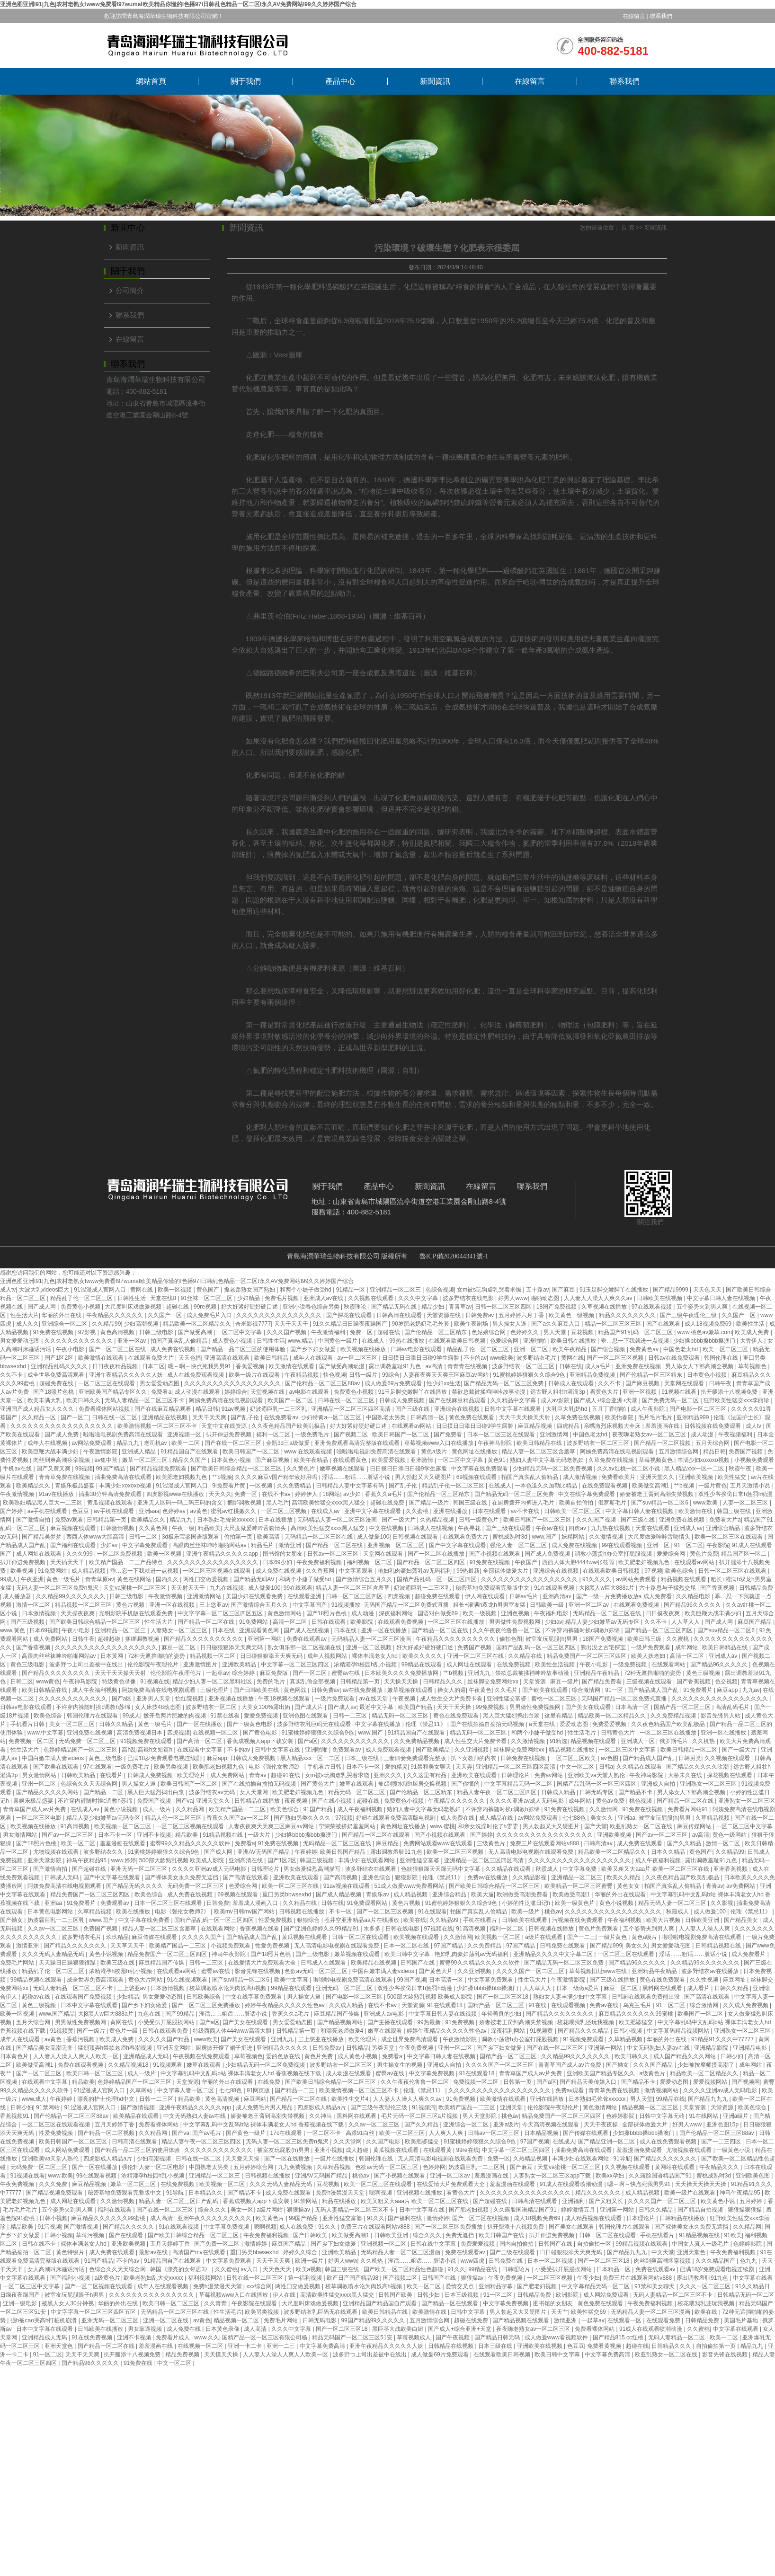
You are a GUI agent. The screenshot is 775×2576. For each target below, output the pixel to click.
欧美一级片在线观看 (255, 1375)
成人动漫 (703, 1434)
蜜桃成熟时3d (510, 1536)
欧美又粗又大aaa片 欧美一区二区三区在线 (656, 1869)
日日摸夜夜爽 (663, 1613)
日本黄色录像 (223, 2329)
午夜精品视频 (302, 1375)
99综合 (391, 1375)
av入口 (250, 2269)
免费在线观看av (307, 1639)
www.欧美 (706, 1502)
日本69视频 (43, 1630)
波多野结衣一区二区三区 (524, 1366)
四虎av (578, 1528)
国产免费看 (448, 1434)
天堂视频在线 (268, 1392)
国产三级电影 (313, 1954)
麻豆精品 (388, 1843)
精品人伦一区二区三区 (174, 1818)
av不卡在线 (526, 1511)
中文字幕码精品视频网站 (679, 2030)
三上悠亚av (213, 1605)
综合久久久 (213, 2209)
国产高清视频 (341, 1877)
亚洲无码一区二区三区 (139, 1869)
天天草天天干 (128, 1945)
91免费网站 (53, 1570)
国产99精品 (180, 2013)
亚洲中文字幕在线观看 (373, 1511)
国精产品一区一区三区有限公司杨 (265, 2337)
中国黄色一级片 (338, 1340)
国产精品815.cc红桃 (619, 2337)
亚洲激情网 (555, 1434)
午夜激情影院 (101, 1451)
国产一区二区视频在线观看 (99, 2286)
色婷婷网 (434, 2167)
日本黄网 (112, 1656)
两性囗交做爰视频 (206, 1579)
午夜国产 (527, 1562)
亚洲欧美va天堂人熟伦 (597, 1775)
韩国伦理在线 (721, 1357)
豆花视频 (583, 1332)
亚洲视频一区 (185, 1434)
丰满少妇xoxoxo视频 (704, 1460)
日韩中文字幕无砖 (662, 2116)
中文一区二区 (578, 1766)
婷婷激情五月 (579, 2209)
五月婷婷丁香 (756, 2201)
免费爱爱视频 (610, 1724)
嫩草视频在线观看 (343, 1468)
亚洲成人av (688, 1528)
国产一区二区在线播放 (437, 1553)
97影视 (88, 1332)
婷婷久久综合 (301, 2252)
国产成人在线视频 (307, 1630)
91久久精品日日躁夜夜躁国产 (350, 1323)
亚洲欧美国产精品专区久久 (113, 1392)
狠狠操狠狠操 (745, 2209)
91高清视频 (76, 1826)
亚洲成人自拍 (659, 1783)
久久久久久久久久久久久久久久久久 (213, 1562)
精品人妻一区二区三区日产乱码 (179, 2201)
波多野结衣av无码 (212, 1792)
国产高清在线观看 (246, 1877)
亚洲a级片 (736, 2116)
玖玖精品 (117, 1937)
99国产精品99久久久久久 (373, 2320)
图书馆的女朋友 (283, 1553)
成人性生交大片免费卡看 (452, 1698)
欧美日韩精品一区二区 (689, 1749)
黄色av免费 (611, 1800)
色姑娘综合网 (489, 1332)
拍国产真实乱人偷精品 (180, 1340)
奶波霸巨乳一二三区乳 (279, 1409)
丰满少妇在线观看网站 (367, 1860)
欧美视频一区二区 (498, 1937)
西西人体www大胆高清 (95, 1536)
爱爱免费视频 (261, 1715)
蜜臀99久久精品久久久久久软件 (191, 1843)
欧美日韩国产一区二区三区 (538, 1519)
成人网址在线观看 (39, 1553)
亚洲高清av (558, 1596)
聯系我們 (661, 16)
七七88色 (575, 1818)
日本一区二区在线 (406, 1945)
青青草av (460, 1306)
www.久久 (206, 2337)
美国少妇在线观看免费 (255, 1596)
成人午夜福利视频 (95, 1690)
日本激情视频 (39, 1613)
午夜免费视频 (417, 2048)
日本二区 (153, 1366)
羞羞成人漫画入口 (255, 1903)
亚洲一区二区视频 (369, 1647)
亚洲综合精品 (723, 1528)
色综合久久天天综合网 (90, 1783)
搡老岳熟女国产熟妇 (250, 1289)
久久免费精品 (294, 1485)
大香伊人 (752, 1340)
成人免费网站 (51, 1639)
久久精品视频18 (129, 2065)
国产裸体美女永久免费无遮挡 (182, 1877)
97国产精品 (449, 1945)
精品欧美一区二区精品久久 (197, 1323)
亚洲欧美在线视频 (540, 2346)
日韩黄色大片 (618, 1732)
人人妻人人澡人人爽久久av (599, 1298)
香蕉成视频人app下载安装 (260, 1741)
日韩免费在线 (506, 2260)
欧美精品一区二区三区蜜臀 (579, 1886)
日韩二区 (21, 1681)
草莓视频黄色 (656, 1460)
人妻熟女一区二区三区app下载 (552, 2175)
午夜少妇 (588, 2278)
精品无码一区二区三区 (401, 1715)
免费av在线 (604, 2005)
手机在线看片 (481, 1920)
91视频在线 (154, 1681)
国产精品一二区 (104, 1792)
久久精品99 (106, 1323)
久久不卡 (12, 1375)
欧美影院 (362, 1622)
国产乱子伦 (245, 1417)
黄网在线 (142, 1289)
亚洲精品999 (693, 1417)
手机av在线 (18, 1468)
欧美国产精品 (416, 1707)
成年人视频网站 (327, 1656)
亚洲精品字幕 (496, 2286)
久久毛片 (507, 1690)
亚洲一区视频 (640, 1392)
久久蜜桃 (418, 1511)
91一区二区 (688, 1545)
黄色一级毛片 (64, 1579)
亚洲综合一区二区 (65, 1323)
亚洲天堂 (512, 2107)
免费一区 (362, 1332)
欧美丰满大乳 (45, 1400)
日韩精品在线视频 (451, 2346)
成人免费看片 (749, 1954)
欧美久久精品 (624, 1877)
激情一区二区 (34, 1605)
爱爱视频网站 (711, 2082)
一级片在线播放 (335, 2158)
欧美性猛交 (733, 1477)
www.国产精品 (57, 2013)
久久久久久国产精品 (164, 2039)
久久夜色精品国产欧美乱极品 (289, 1426)
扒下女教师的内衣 (474, 1758)
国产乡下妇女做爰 (313, 1349)
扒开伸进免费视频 (229, 1434)
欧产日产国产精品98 (353, 2278)
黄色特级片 (71, 2252)
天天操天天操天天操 (701, 2184)
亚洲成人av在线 (324, 1298)
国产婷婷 (12, 1511)
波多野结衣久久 (104, 1852)
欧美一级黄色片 (575, 1903)
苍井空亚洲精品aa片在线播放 (362, 1920)
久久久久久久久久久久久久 (79, 1340)
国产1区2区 (60, 1357)
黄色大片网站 (146, 1979)
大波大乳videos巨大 (45, 1289)
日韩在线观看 (329, 1622)
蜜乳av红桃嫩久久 (234, 1511)
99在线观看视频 (623, 1545)
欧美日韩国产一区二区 (401, 1434)
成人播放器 (18, 1596)
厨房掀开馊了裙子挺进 (225, 2048)
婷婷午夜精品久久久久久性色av (285, 2005)
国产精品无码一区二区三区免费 (504, 1383)
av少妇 (352, 1494)
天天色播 (189, 1357)
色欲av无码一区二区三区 (317, 1971)
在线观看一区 (625, 2320)
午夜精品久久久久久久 (115, 1315)
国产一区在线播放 (200, 1724)
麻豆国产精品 (755, 1622)
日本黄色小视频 (707, 1375)
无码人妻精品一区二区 (677, 2337)
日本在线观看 (490, 1511)
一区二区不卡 (324, 2133)
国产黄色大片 (318, 1783)
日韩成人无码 (62, 1877)
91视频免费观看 (584, 2039)
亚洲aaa (149, 1511)
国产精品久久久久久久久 (75, 1945)
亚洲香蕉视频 (731, 1869)
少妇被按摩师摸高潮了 (706, 2065)
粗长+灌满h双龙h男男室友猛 (490, 1605)
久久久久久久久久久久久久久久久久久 (233, 1383)
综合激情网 (587, 1690)
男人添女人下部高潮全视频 (700, 1366)
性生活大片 (24, 1315)
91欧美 (732, 2235)
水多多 (373, 1928)
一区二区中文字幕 (239, 1332)
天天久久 (220, 1494)
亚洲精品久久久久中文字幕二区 (553, 1954)
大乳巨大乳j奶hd (567, 1409)
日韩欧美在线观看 (525, 1920)
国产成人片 (309, 1707)
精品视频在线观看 (684, 1579)
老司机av (156, 1443)
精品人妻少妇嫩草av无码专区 (603, 1622)
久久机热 (704, 1741)
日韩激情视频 (118, 1528)
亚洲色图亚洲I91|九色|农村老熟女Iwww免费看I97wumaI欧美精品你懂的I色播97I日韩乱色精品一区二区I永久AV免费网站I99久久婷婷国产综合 (178, 4)
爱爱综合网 (671, 1553)
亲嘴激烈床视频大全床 (613, 1426)
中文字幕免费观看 (145, 1545)
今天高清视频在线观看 (551, 2124)
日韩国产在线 (418, 1962)
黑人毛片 (277, 1502)
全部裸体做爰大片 (506, 1570)
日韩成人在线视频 (431, 1528)
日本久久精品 (668, 1852)
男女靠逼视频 (145, 2329)
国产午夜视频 (453, 2337)
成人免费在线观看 (640, 1843)
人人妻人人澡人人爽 (705, 1928)
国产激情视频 (138, 2107)
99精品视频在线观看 (37, 1979)
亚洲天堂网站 (174, 2048)
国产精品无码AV (254, 1579)
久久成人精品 (347, 2005)
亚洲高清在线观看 (227, 1357)
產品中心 (340, 81)
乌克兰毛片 (638, 2005)
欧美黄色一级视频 (572, 1315)
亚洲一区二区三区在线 (476, 1656)
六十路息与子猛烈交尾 (668, 1588)
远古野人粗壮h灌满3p (558, 1392)
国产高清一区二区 (200, 1741)
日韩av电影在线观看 (417, 1349)
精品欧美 (209, 1528)
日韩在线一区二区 (115, 1417)
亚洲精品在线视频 (165, 1417)
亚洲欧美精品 (240, 1664)
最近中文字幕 (377, 1707)
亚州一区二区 (39, 1783)
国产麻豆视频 (643, 1383)
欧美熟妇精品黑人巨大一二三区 (43, 1502)
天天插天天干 (68, 1562)
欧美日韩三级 (645, 1639)
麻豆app (728, 1690)
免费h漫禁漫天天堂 (341, 2192)
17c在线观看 (287, 2133)
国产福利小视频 (70, 2278)
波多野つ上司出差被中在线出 (87, 1664)
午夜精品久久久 (719, 2167)
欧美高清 (269, 1536)
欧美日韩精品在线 (540, 1443)
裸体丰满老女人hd (376, 1656)
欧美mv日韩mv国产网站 (245, 1911)
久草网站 (142, 2090)
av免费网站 (741, 1886)
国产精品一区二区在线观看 (376, 1835)
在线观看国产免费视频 (84, 1996)
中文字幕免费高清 (323, 2346)
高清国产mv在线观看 (199, 2252)
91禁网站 (48, 2107)
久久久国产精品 (653, 2065)
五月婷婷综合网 (254, 2167)
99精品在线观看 (422, 1664)
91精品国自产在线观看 (190, 1451)
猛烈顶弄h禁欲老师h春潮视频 (116, 2048)
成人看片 (699, 1988)
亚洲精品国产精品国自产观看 (380, 2303)
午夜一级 (183, 1528)
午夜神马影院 (495, 1443)
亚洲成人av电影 (384, 2013)
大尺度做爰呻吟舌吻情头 (255, 1528)
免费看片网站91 (689, 1809)
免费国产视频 (746, 1451)
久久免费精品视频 (673, 1715)
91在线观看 (432, 1911)
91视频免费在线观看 (147, 1741)
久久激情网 (604, 1809)
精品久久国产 (190, 1460)
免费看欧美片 (619, 1477)
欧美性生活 (751, 1323)
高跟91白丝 (361, 2133)
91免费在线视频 (54, 1332)
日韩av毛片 (524, 1596)
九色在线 (150, 2013)
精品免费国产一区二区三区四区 (587, 1656)
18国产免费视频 (557, 1306)
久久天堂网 (348, 2141)
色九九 (749, 2260)
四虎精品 (569, 1426)
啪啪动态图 (546, 1298)
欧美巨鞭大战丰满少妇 (51, 1451)
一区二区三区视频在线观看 (217, 1570)
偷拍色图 (510, 1639)
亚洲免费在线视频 (638, 1366)
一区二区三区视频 (284, 1511)
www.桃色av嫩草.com (704, 1332)
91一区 (614, 1690)
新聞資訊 (435, 81)
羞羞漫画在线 (663, 1426)
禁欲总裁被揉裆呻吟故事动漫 (489, 1392)
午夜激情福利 (329, 1332)
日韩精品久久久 (443, 1681)
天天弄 (463, 1766)
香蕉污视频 (81, 2039)
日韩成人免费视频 (402, 1400)
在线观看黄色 (350, 1460)
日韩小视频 (628, 2030)
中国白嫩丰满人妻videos (53, 1758)
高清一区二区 (290, 1622)
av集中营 (107, 1460)
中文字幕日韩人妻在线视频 (722, 1298)
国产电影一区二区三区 (698, 1409)
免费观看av (347, 1749)
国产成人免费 (62, 1434)
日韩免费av (480, 1315)
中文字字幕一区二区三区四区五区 (221, 1613)
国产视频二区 (351, 1434)
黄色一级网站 (730, 1835)
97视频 (653, 1570)
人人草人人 (686, 1622)
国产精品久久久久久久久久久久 (204, 1639)
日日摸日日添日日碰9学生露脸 (421, 1357)
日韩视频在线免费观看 (713, 1426)
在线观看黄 (438, 2150)
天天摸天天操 (222, 2354)
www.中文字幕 (45, 1732)
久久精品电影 (694, 1596)
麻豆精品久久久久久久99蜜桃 (636, 2013)
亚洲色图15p (723, 2124)
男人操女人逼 (510, 1323)
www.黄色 (13, 1630)
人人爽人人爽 (446, 2133)
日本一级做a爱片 (578, 1988)
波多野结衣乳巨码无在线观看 (314, 1724)
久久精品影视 (530, 1877)
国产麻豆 (564, 1289)
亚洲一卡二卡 (245, 2346)
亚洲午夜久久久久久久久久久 (215, 2218)
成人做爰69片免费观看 (394, 1383)
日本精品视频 (542, 2133)
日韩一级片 (364, 1375)
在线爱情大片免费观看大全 (262, 1962)
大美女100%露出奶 (266, 1707)
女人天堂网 (254, 1792)
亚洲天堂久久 (658, 1477)
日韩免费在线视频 (523, 1758)
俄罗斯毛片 (613, 1502)
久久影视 (722, 1903)
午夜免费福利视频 (319, 1562)
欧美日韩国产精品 (343, 1852)
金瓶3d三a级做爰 (288, 1443)
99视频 (84, 1468)
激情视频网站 (662, 2090)
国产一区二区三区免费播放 (206, 2005)
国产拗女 (12, 1920)
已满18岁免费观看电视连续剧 (165, 1758)
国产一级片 (92, 2030)
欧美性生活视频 (555, 1664)
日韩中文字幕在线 (278, 1749)
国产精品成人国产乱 (653, 1690)
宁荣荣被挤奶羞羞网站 (348, 1826)
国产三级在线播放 (612, 1979)
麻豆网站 (255, 2099)
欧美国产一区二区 (290, 1400)
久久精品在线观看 (639, 1766)
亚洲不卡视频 (154, 1835)
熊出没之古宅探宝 (603, 1647)
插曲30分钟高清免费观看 (111, 1494)
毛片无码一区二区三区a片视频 (420, 2116)
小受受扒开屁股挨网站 (167, 2022)
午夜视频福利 (736, 1434)
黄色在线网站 (134, 1579)
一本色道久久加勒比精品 (547, 1485)
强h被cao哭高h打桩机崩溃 (44, 2320)
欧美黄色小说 (718, 2201)
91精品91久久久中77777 (723, 2039)
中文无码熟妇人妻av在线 (659, 2048)
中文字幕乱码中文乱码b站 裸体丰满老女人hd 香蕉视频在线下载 (241, 2073)
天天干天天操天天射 (525, 1417)
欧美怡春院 (620, 1417)
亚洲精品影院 (712, 2048)
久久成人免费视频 (746, 2005)
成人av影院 (556, 1400)
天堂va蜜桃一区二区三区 (135, 1588)
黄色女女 (629, 1886)
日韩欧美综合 (204, 1996)
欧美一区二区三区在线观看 (729, 1536)
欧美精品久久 (34, 1485)
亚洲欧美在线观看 (474, 1775)
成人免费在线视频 (173, 1349)
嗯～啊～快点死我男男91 (200, 1366)
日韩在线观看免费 (166, 2030)
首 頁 (627, 227)
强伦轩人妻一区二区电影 (154, 2167)
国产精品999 (606, 1945)
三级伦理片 (215, 1690)
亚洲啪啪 (535, 1340)
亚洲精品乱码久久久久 (60, 1366)
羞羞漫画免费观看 (639, 2150)
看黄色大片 (605, 1392)
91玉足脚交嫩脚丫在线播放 (614, 1289)
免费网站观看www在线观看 (438, 1843)
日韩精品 (357, 2048)
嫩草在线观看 (357, 1783)
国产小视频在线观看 (495, 1553)
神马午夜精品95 (87, 1860)
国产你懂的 (466, 1783)
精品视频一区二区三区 (84, 1605)
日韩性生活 (132, 1298)
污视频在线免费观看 (578, 1920)
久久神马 (321, 2116)
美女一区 (242, 2209)
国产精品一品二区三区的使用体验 (243, 1349)
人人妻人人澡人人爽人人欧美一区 (76, 2056)
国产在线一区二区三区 (234, 1443)
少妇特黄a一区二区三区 (332, 1417)
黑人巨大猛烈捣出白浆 (512, 1715)
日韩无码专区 (597, 1792)
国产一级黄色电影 (250, 1724)
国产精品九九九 (708, 2099)
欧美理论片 (192, 1775)
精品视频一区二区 (213, 1656)
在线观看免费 (664, 2320)
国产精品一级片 (429, 1502)
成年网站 (687, 1647)
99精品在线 (670, 2099)
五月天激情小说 (750, 1485)
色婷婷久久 (525, 1332)
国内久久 (168, 1579)
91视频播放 (345, 1605)
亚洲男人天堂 (154, 1698)
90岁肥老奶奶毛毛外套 (421, 1323)
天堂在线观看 (653, 1528)
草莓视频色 (753, 1366)
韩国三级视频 (317, 1860)
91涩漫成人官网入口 (100, 1289)
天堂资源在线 (444, 1315)
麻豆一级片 (564, 1681)
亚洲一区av (132, 1340)
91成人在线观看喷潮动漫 (572, 2184)
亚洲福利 (574, 2201)
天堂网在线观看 (684, 1383)
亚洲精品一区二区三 (396, 1289)
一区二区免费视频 (120, 1553)
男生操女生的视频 (400, 2065)
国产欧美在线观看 (545, 1690)
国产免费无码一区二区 (671, 1400)
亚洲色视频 (516, 1613)
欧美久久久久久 (423, 1656)
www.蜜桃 (442, 1826)
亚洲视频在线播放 (231, 1698)
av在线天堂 (374, 1698)
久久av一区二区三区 (53, 1928)
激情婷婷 (438, 2218)
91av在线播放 (57, 1494)
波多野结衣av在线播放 (710, 1971)
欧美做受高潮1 (651, 1485)
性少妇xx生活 (444, 1383)
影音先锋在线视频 (258, 1971)
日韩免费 (217, 1903)
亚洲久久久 (388, 1775)
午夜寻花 (470, 1528)
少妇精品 (249, 1298)
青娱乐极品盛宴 (75, 1485)
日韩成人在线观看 (571, 1383)
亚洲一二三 (281, 2346)
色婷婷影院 (621, 2116)
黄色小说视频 (121, 1809)
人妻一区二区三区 (745, 1502)
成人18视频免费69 (709, 1323)
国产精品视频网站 (340, 2022)
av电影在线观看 (310, 1392)
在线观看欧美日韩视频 (457, 1340)
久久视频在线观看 (371, 1298)
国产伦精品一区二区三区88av (323, 1383)
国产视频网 (745, 2082)
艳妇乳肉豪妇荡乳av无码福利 (416, 1570)
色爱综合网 (505, 1340)
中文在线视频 (387, 1528)
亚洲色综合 (377, 1877)
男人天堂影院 (480, 2116)
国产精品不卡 (636, 1792)
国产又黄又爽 (54, 1468)
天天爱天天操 (243, 2158)
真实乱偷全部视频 (313, 1681)
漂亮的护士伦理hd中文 (106, 2099)
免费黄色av (645, 1349)
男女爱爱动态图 (20, 1340)
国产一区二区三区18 (503, 1996)
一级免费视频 (630, 1664)
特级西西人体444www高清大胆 (233, 2030)
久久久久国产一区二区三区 (531, 1971)
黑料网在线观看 (663, 1988)
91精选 (558, 1741)
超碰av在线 (37, 1996)
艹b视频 (222, 1477)
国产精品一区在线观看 (450, 2303)
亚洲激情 (422, 1460)
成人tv (8, 1289)
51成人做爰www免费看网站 (410, 1886)
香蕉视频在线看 (260, 1928)
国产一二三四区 (721, 2141)
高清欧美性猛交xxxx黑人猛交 (329, 1502)
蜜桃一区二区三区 (554, 1698)
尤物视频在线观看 (56, 1852)
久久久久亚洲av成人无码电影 (527, 1800)
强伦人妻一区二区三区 (519, 1545)
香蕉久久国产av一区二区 (238, 1818)
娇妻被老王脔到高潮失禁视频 (657, 1494)
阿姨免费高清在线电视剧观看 (226, 1400)
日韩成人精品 (559, 1792)
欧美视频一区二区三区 (123, 1826)
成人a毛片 (598, 1366)
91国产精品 (318, 1809)
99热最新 (468, 1570)
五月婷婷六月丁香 (522, 1315)
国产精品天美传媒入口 (589, 2082)
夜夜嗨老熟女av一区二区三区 (650, 1434)
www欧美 (501, 1357)
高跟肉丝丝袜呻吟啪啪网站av (210, 1545)
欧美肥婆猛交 (636, 2022)
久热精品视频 (437, 1519)
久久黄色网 (154, 1528)
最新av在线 (154, 2252)
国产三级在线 (413, 1409)
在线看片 (112, 1775)
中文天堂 (662, 2252)
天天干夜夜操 (601, 2124)
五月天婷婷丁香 (115, 2124)
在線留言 (634, 16)
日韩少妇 (733, 2056)
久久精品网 (190, 1809)
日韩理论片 (516, 1775)
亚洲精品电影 (750, 2048)
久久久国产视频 (287, 1332)
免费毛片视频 (282, 1298)
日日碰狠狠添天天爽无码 (232, 1647)
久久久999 (80, 1553)
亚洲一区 (659, 1545)
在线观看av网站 (412, 1426)
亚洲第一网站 (265, 1639)
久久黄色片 (301, 1468)
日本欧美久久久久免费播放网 (402, 1673)
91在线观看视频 (555, 1588)
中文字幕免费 (580, 1869)
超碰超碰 (110, 1639)
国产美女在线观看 (588, 1707)
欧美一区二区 (79, 1843)
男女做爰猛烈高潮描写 (313, 1869)
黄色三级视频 (704, 1673)
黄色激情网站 (285, 1613)
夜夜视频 (297, 1800)
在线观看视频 (569, 2005)
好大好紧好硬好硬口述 (250, 1306)
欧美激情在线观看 (101, 1357)
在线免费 (270, 2082)
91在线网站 (704, 2116)
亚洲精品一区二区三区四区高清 (351, 1409)
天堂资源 (535, 1681)
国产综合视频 (608, 1349)
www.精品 (301, 1340)
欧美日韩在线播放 (574, 1340)
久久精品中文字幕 (513, 1400)
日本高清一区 (632, 1707)
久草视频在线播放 (604, 1306)
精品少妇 (433, 1306)
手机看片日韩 (28, 1724)
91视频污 (423, 2107)
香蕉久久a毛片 (384, 1494)
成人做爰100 (373, 1536)
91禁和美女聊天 (431, 1766)
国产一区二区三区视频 (616, 1357)
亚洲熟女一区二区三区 (709, 1783)
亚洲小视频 (328, 2150)
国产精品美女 (741, 1920)
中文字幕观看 (356, 1570)
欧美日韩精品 (272, 1357)
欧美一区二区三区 (726, 1349)
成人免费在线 (458, 1818)
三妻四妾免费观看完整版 (415, 1758)
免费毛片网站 (18, 1962)
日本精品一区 (614, 2269)
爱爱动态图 (574, 1724)
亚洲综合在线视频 (457, 1409)
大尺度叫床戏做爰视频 (134, 1306)
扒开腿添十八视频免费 (730, 1392)
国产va (184, 1800)
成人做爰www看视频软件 (557, 2337)
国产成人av (342, 1707)
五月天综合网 (713, 1443)
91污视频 (49, 2226)
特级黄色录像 (119, 1681)
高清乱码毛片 (733, 1707)
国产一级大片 (399, 1519)
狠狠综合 (309, 1920)
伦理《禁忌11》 (426, 1724)
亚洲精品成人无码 (146, 2056)
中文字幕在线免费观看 (480, 1468)
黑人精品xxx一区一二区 (694, 1468)
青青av (258, 1775)
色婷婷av (174, 1511)
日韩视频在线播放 (302, 1911)
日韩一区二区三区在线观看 (733, 1570)
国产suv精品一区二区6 (660, 1502)
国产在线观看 (664, 1323)
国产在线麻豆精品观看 (458, 1400)
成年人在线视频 (48, 1443)
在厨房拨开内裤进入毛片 (524, 1502)
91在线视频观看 (188, 1979)
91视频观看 (168, 2065)
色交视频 (726, 1681)
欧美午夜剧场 (472, 1323)
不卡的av (475, 1357)
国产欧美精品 (433, 1749)
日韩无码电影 (320, 2320)
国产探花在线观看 (349, 1315)
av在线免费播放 (363, 1690)
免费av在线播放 (488, 1877)
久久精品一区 (39, 1417)
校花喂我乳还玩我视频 (586, 2022)
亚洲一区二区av (589, 1605)
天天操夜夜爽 (78, 1613)
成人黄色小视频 (232, 1340)
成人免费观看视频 (388, 1749)
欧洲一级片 (310, 2260)
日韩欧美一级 (547, 1605)
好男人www (512, 1298)
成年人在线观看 (313, 1357)
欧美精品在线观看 (136, 2116)
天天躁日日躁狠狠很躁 (68, 1962)
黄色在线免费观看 (456, 1715)
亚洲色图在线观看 (306, 1715)
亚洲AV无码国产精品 (264, 1852)
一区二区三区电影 (39, 1818)
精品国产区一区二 (744, 1553)
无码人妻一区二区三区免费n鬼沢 (58, 1588)
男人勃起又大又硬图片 (424, 1477)
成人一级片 (157, 1809)
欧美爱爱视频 (389, 1460)
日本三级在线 (362, 1758)
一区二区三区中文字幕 (628, 1749)
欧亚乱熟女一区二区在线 (642, 1826)
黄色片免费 (704, 1553)
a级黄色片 (653, 2073)
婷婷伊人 (307, 1494)
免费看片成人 (173, 2337)
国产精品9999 (671, 1289)
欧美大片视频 (664, 1920)
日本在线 (224, 1630)
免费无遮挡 (460, 2235)
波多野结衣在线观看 (371, 1869)
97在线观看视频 (653, 1306)
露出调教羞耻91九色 (395, 1366)
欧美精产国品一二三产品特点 (126, 1562)
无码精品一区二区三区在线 (319, 1536)
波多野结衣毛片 (537, 1357)
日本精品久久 (206, 2192)
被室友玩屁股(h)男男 (552, 1639)
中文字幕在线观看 (736, 2329)
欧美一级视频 (480, 1613)
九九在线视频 (227, 1588)
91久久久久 (597, 1579)
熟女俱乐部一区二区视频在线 (305, 1647)
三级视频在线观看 (649, 1681)
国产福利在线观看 (73, 1545)
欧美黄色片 (270, 2218)
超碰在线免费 (388, 1502)
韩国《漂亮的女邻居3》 (181, 2269)
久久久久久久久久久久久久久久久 (279, 1315)
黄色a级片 (434, 1451)
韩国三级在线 (471, 1502)
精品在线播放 (339, 2201)
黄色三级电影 (28, 1664)
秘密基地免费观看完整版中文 (493, 1588)
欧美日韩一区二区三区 (95, 2073)
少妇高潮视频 (142, 1323)
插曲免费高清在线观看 (124, 1477)
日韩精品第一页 (107, 1519)
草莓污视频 (91, 2235)
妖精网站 (573, 1536)
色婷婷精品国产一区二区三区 (81, 1749)
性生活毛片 (582, 1732)
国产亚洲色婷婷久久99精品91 (322, 1928)
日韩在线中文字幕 (433, 2243)
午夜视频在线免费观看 (202, 2056)
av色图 (610, 1758)
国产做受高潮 (196, 1332)
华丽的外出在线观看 (621, 1894)
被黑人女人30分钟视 (68, 2303)
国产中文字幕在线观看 (458, 1545)
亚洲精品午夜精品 (597, 1673)
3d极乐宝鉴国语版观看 (191, 1536)
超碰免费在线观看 (438, 1596)
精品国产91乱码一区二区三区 (636, 1332)
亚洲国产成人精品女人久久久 (37, 1409)
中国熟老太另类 (386, 1417)
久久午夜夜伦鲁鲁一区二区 (507, 1630)
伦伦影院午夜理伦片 (153, 1664)
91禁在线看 (225, 1715)
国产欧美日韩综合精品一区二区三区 (237, 1468)
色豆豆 (81, 1511)
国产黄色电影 (260, 1732)
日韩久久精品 (116, 1724)
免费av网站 (549, 1775)
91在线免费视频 (93, 2337)
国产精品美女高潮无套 (45, 2048)
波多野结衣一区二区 (212, 1707)
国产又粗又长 (606, 2201)
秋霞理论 (356, 1306)
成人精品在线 (497, 1818)
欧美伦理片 (363, 2039)
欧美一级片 (526, 1911)
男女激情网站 (40, 1775)
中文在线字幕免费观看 (587, 1494)
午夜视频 (404, 1698)
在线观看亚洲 (305, 1596)
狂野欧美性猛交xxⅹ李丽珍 (737, 1400)
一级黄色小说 (734, 2150)
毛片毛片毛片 (656, 1417)
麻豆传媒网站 (695, 1826)
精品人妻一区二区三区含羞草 (539, 1451)
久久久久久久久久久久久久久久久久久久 (62, 1426)
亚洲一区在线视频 (172, 1605)
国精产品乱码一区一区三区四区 (437, 1579)
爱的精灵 (396, 1766)
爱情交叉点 (460, 2286)
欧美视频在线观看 (416, 1937)
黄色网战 (296, 1690)
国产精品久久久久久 (129, 2226)
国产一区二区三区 (39, 2073)
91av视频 (234, 1409)
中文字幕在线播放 (378, 1724)
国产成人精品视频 (339, 1894)
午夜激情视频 (18, 1494)
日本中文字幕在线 (422, 2209)
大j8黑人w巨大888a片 (607, 1588)
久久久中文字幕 (418, 1298)
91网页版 (259, 2090)
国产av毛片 (207, 2133)
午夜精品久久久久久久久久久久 (456, 1639)
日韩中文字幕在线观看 (513, 1409)
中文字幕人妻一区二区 (186, 2090)
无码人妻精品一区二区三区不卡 (145, 1400)
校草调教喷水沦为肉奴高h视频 (228, 1988)
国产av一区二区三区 (68, 1835)
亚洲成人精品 (139, 1451)
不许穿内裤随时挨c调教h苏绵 (583, 1630)
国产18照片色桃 (54, 1392)
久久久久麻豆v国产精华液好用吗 (277, 1477)
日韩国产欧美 (396, 2295)
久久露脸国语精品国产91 (661, 2175)
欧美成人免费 (752, 1332)
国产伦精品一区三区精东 (436, 1332)
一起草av (217, 1673)
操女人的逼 (451, 1690)
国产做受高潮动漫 (342, 1366)
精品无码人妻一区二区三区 (673, 1903)
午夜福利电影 (552, 1613)
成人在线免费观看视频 (196, 1375)
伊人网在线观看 (485, 1596)
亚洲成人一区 (638, 1741)
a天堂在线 (542, 1724)
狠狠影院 (407, 1877)
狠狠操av (299, 2209)
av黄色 (198, 1511)
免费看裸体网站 (159, 2124)
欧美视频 (22, 1570)
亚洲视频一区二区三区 (396, 1545)
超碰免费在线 (57, 1383)
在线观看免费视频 (637, 1605)
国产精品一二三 (295, 2090)
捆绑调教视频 (245, 1502)
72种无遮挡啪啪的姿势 (157, 1656)
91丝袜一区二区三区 (207, 1298)
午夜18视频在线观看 (285, 1698)
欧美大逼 (482, 1894)
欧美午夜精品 (570, 1349)
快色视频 (334, 1375)
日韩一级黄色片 (479, 1519)
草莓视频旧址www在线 (598, 1971)
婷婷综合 (235, 1392)
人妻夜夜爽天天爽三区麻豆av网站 (446, 1375)
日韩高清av (599, 1843)
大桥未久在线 (686, 1775)
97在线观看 (97, 1766)
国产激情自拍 (34, 1519)
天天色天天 (708, 1289)
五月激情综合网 (679, 1451)
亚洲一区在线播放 (384, 1630)
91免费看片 (698, 1690)
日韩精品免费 (756, 1588)
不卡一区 (341, 1911)
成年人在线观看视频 (163, 2286)
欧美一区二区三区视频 (456, 1852)
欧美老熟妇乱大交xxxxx (154, 2278)
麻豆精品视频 (535, 1426)
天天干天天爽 (210, 1417)
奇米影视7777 (253, 1323)
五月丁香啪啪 (609, 1409)
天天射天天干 (188, 1588)
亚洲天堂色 (692, 2252)
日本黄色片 (15, 2056)
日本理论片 (641, 2218)
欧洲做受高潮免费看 (523, 1894)
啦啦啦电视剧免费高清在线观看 (123, 1434)
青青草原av (99, 1579)
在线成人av (326, 1511)
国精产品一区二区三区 (683, 1707)
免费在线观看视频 (81, 2065)
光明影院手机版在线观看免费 (136, 1613)
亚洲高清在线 (246, 1860)
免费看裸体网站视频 (105, 1409)
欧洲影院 (568, 2295)
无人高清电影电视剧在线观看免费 (531, 1852)
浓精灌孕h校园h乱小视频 (366, 1664)
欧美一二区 (186, 1443)
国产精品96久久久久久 (693, 1605)
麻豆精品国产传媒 (162, 1962)
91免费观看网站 (368, 1903)
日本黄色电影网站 (50, 1911)
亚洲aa (626, 1818)
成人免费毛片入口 (210, 1315)
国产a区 (123, 1698)
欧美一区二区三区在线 (291, 1886)
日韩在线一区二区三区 (347, 1400)
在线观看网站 (669, 1664)
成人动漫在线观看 (198, 1392)
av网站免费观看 (93, 1443)
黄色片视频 (131, 1605)
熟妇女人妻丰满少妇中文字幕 (570, 1996)
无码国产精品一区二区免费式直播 (407, 1605)
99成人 (9, 1579)
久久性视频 (705, 1979)
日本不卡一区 (364, 1766)
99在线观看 (298, 1588)
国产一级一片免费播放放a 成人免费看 (624, 1596)
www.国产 (545, 1536)
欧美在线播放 (133, 1911)
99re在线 (467, 2150)
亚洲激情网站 (205, 1596)
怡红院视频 (190, 1698)
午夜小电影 (71, 1349)
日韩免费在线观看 (563, 1945)
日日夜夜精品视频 (115, 1366)
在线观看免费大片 (151, 1357)
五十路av (537, 1289)
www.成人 (34, 2099)
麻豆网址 (735, 1979)
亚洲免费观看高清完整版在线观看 (357, 1443)
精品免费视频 (183, 2354)
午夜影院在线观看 (255, 2303)
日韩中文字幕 (468, 2312)
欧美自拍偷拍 (577, 1502)
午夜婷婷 (305, 1852)
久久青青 (216, 2303)
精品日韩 (207, 1409)
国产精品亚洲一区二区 (607, 2141)
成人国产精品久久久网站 (685, 2056)
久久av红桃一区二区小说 (629, 1468)
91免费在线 (139, 2363)
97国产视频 (534, 2141)
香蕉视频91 (15, 2116)
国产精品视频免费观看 (159, 1468)
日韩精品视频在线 (718, 1945)
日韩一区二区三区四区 (504, 1306)
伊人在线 (285, 2295)
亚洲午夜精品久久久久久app (222, 1553)
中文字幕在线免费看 (144, 1920)
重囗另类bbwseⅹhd (287, 1894)
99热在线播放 (407, 1340)
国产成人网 (42, 1306)
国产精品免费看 (602, 1681)
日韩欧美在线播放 (101, 2329)
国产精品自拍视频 (700, 2209)
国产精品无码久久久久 (135, 1886)
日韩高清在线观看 (399, 1315)
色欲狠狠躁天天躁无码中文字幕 (441, 1869)
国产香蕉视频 (718, 1588)
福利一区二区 (274, 1434)
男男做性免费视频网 (515, 1622)
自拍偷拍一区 (595, 2243)
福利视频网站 (205, 2278)
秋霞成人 (547, 1869)
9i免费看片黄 (229, 1485)
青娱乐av (378, 1894)
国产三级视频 (28, 1622)
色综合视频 (440, 1289)
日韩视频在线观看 (415, 1536)
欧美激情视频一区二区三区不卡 (157, 1426)
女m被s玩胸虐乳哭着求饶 (490, 1289)
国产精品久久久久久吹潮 (698, 1766)
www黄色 (48, 1681)
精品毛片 (263, 1545)
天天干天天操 (454, 1707)
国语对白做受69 (439, 1613)
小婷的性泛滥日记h (527, 1903)
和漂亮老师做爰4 (343, 2030)
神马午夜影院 (229, 1954)
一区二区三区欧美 (574, 1758)
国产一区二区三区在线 (118, 1349)
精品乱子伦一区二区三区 (82, 1298)
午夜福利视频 (625, 1920)
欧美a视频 (309, 2269)
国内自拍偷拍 (517, 2243)
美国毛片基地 (741, 2320)
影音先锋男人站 (721, 1715)
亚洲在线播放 (451, 1511)
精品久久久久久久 (598, 2192)
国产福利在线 (405, 2218)
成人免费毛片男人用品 (265, 2107)
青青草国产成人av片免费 (35, 1809)
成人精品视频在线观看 (594, 2218)
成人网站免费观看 (68, 2150)
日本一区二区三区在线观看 (501, 1434)
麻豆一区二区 (179, 1647)
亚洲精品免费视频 (593, 1375)
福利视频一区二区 (370, 1562)
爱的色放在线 (284, 2056)
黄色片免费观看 (599, 1928)
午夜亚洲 (32, 1579)
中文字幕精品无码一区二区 (519, 1783)
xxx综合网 (259, 2286)
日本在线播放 (276, 1519)
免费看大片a (725, 1519)
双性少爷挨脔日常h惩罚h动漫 (735, 1494)
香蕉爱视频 (251, 1366)
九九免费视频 (295, 2167)
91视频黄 (61, 2030)
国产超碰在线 (89, 1869)
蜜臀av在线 (346, 1673)
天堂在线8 (164, 1298)
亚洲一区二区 (531, 1349)
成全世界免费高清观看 (56, 1375)
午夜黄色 (480, 1690)
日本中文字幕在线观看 (90, 2005)
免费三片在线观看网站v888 (545, 1843)
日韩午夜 (721, 1383)
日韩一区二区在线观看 (361, 1937)
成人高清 (162, 2218)
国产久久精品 (685, 1843)
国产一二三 (581, 1937)
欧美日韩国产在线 (502, 2235)
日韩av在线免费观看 (674, 1357)
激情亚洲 (290, 1545)
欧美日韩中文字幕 (407, 1954)
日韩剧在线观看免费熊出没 (646, 1996)
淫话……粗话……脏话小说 (357, 1477)
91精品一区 (351, 1289)
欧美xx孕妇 (610, 2175)
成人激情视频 (580, 1477)
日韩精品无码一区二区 (745, 2295)
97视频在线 (438, 1928)
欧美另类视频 (171, 1766)
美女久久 (602, 1818)
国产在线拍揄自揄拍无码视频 (488, 1724)
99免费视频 (491, 1707)
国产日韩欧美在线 (256, 1690)
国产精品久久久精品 (584, 2030)
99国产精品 (111, 1468)
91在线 (538, 2005)
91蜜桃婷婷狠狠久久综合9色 (529, 1375)
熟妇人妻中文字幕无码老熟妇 (547, 1460)
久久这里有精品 (427, 1775)
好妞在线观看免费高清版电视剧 (396, 1818)
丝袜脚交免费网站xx (493, 1681)
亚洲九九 (480, 1673)
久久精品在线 (525, 1656)
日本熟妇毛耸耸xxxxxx (226, 1519)
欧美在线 (414, 1920)
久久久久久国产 (202, 1937)
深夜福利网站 (396, 1613)
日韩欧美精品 (79, 1775)
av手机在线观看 (48, 1511)
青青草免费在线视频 (65, 1477)
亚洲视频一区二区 (384, 2243)
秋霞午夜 (741, 1468)
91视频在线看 (679, 1392)
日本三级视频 (462, 2295)
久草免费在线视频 (578, 1417)
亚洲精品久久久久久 (283, 2048)
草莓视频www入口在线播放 (439, 1443)
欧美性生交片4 (350, 2099)
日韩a (606, 1766)
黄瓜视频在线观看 (110, 1502)
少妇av (109, 1545)
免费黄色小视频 (81, 1306)
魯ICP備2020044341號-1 (453, 1256)
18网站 (331, 1494)
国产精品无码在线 (394, 1306)
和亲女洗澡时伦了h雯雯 (489, 1826)
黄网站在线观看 (675, 2167)
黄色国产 (208, 1289)
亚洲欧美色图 (753, 2175)
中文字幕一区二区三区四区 (295, 1664)
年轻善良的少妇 (502, 2013)
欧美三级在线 (118, 1962)
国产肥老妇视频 (469, 2209)
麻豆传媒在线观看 (155, 1937)
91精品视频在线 (224, 1835)
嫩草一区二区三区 (145, 1460)
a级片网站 (270, 2209)
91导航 (622, 2158)
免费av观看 (69, 1519)
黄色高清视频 (118, 1332)
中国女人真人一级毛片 (701, 2243)
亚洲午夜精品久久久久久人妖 (126, 1375)
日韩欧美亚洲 (703, 1920)
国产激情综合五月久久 (365, 1579)
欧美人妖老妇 (649, 1656)
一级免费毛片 (312, 1434)
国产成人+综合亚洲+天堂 (606, 1400)
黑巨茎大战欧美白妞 (398, 2329)
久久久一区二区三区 (705, 2286)
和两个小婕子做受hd (306, 1289)
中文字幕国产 (310, 1605)
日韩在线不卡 (39, 2243)
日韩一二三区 (350, 1715)
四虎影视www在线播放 (175, 1494)
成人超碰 (358, 2150)
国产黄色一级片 (246, 2133)
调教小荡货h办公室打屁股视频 (614, 1553)
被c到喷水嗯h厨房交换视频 (413, 1783)
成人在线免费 (297, 2226)
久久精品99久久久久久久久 (71, 1596)
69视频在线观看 (477, 1477)
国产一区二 (75, 1417)
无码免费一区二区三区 (88, 1741)
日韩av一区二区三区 (333, 1553)
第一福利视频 (305, 2278)
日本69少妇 (278, 1562)
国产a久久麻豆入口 (556, 1323)
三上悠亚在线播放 (321, 2039)
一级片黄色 (712, 1485)
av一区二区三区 (358, 1357)
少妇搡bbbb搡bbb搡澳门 (705, 1340)
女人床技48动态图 (159, 1707)
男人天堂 (555, 1332)
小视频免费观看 (754, 1460)
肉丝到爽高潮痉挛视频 (62, 1460)
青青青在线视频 (468, 1366)
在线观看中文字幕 (200, 1749)
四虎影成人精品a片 (322, 2107)
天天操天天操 (401, 1681)
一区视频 (261, 1485)
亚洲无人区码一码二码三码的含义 (180, 1502)
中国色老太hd (681, 1349)
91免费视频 (460, 2022)
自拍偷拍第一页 (716, 2346)
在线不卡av (277, 1494)
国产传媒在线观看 (586, 2133)
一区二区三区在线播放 (457, 1622)
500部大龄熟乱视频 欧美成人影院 (182, 1860)
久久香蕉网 (321, 1570)
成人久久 (27, 1323)
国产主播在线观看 (390, 2022)
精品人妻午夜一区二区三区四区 (497, 1792)
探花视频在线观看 (730, 1775)
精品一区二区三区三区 (614, 1323)
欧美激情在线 (696, 1511)
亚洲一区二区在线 (166, 2320)
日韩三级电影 (157, 1332)
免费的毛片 (271, 1681)
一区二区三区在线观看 (107, 1383)
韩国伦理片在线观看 (93, 1715)
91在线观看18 (445, 2005)
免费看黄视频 (605, 2346)
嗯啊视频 (381, 2192)
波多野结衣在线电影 (469, 1298)
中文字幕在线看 (753, 2278)
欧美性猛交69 (589, 2312)
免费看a (161, 1392)
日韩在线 (570, 1366)
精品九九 (128, 1443)
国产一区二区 (310, 1673)
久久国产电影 (383, 2141)
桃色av (553, 1911)
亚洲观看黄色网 (259, 1630)
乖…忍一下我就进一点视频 (635, 1340)
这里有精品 (559, 1715)
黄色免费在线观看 (472, 1417)
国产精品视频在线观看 (521, 2320)
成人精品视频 (89, 1570)
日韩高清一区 (428, 1417)
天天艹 (559, 2312)
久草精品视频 (713, 1818)
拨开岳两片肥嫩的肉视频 (175, 1715)
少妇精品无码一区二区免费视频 (553, 1468)
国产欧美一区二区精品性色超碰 (404, 2269)
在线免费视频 (514, 1664)
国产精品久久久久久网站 (48, 1792)
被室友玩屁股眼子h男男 (75, 2295)
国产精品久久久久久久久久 (56, 1673)
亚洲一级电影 (20, 2303)
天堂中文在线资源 (224, 1426)
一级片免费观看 (651, 1647)
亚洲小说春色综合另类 (312, 1306)
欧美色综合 (680, 1570)
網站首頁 (151, 81)
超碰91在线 (286, 1775)
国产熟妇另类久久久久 (303, 1818)
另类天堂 (384, 2048)
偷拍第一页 (239, 1536)
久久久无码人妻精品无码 (54, 1954)
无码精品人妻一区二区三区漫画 (337, 1519)
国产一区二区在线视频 (481, 2218)
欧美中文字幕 (292, 1979)
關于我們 (246, 81)
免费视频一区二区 (32, 1741)
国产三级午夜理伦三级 (689, 1315)
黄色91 (497, 1460)
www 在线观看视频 (309, 1451)
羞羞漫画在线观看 (123, 1843)
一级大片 (260, 1835)
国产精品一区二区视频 (663, 1443)
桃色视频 (641, 1800)
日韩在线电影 (403, 1928)
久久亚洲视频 (472, 1749)
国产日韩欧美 (311, 2235)
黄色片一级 (124, 2030)
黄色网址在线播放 (475, 1451)
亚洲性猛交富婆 (507, 1698)
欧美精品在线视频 (374, 1962)
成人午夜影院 (648, 1409)
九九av (751, 1690)
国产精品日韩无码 (497, 2337)
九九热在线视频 (611, 1528)
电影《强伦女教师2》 (276, 1766)
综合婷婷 (244, 1673)
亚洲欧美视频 (696, 1477)
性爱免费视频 (276, 1920)
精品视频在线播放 (572, 1749)
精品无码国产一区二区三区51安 (353, 2337)
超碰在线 (178, 1306)
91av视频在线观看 (347, 1886)
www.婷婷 (123, 1860)
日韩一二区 (144, 1536)
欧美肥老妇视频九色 (182, 1477)
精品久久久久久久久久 (628, 1315)
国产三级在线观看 (508, 1528)
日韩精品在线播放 (257, 1800)
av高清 (435, 1366)
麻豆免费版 (274, 1673)
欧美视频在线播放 (363, 1349)
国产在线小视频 (332, 1800)
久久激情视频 (606, 1536)
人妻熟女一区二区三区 (180, 1630)
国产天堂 (595, 1826)
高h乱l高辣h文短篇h (148, 1749)
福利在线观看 (115, 2209)
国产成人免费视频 (548, 1553)
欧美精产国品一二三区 (238, 1809)
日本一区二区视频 (550, 2260)
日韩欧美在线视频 (660, 1298)
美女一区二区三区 (72, 1724)
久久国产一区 (165, 1315)
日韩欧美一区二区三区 (573, 1511)
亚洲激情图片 (201, 1664)
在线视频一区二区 (216, 1732)
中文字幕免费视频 (432, 2073)
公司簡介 (130, 290)
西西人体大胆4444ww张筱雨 (578, 1562)
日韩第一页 (518, 2082)
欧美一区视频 (175, 1289)
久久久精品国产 (716, 2260)
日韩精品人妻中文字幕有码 (350, 1485)
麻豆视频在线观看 (73, 1528)
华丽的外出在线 (62, 1315)
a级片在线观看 (544, 1937)
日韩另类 (689, 1758)
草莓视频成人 (414, 2337)
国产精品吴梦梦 (42, 1536)
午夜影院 (717, 1545)
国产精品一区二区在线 (335, 1545)
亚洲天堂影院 (45, 1860)
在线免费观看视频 (605, 1485)
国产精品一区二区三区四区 (431, 1562)
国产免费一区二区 (217, 2243)
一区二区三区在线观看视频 (56, 2124)
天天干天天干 (292, 1323)
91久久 (375, 2218)
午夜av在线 (550, 1528)
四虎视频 (399, 1596)
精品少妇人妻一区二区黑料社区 (212, 1681)
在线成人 (374, 1340)
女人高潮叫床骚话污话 (56, 2269)
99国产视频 (411, 1979)
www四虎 (473, 2260)
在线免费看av (281, 1417)
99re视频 (206, 1306)
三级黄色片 (492, 1843)
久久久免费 (54, 2184)
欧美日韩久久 (84, 1400)
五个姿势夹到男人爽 (703, 1306)
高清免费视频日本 (140, 1732)
